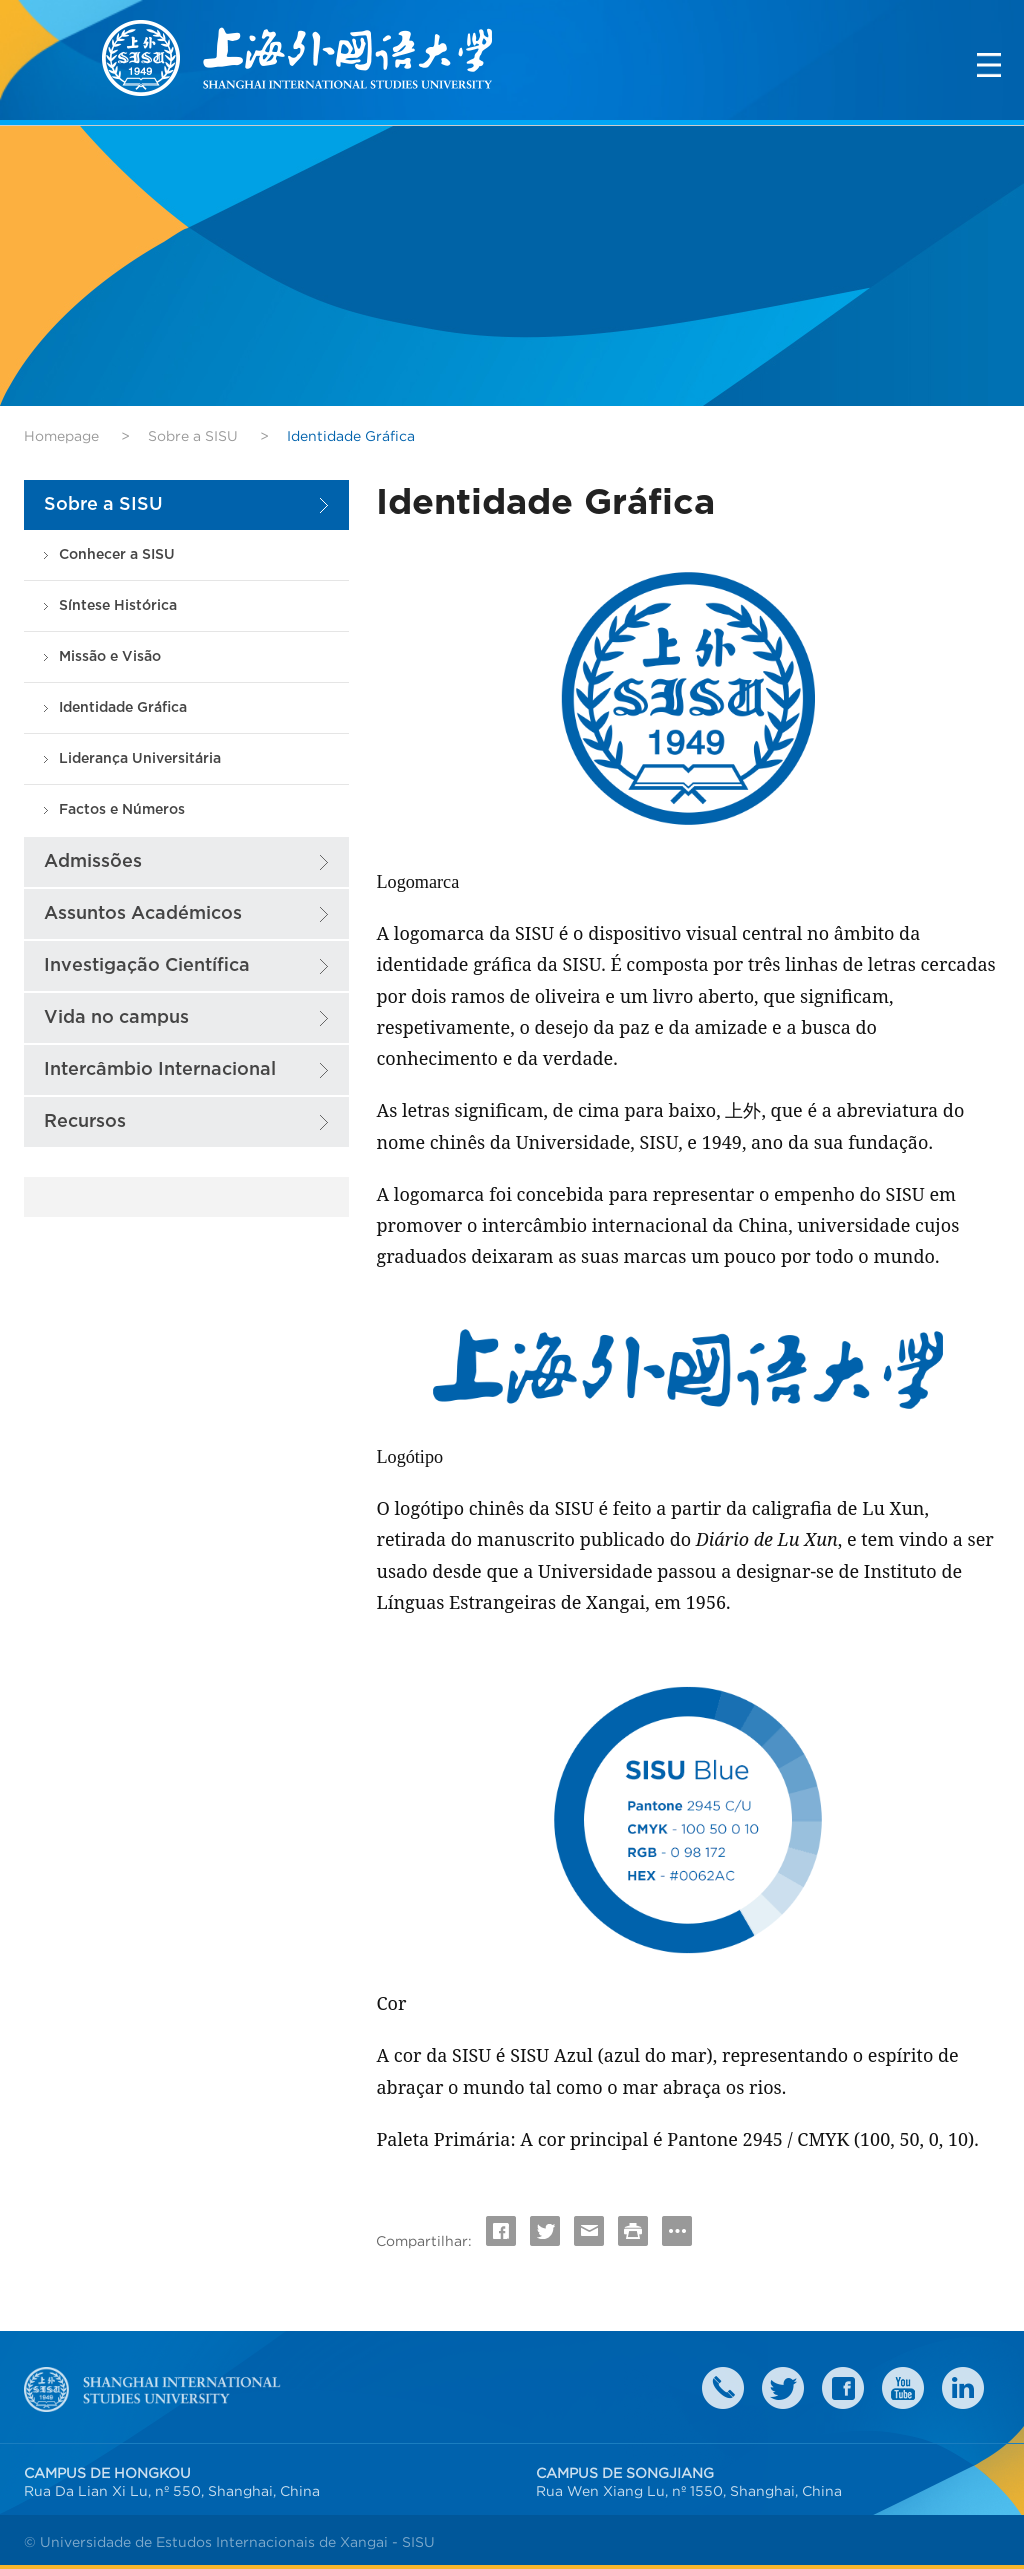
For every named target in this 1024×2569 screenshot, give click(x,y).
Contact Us (723, 2388)
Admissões (93, 861)
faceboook (843, 2388)
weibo (903, 2388)
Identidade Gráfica (123, 707)
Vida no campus (116, 1017)
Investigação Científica (147, 965)
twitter (783, 2388)
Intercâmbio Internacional (160, 1069)
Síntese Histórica (118, 605)
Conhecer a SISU (117, 554)
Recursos (85, 1121)
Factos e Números (122, 809)
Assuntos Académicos (143, 913)
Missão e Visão (110, 656)
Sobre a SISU (193, 436)
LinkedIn (963, 2388)
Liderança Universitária (140, 758)
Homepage (61, 436)
